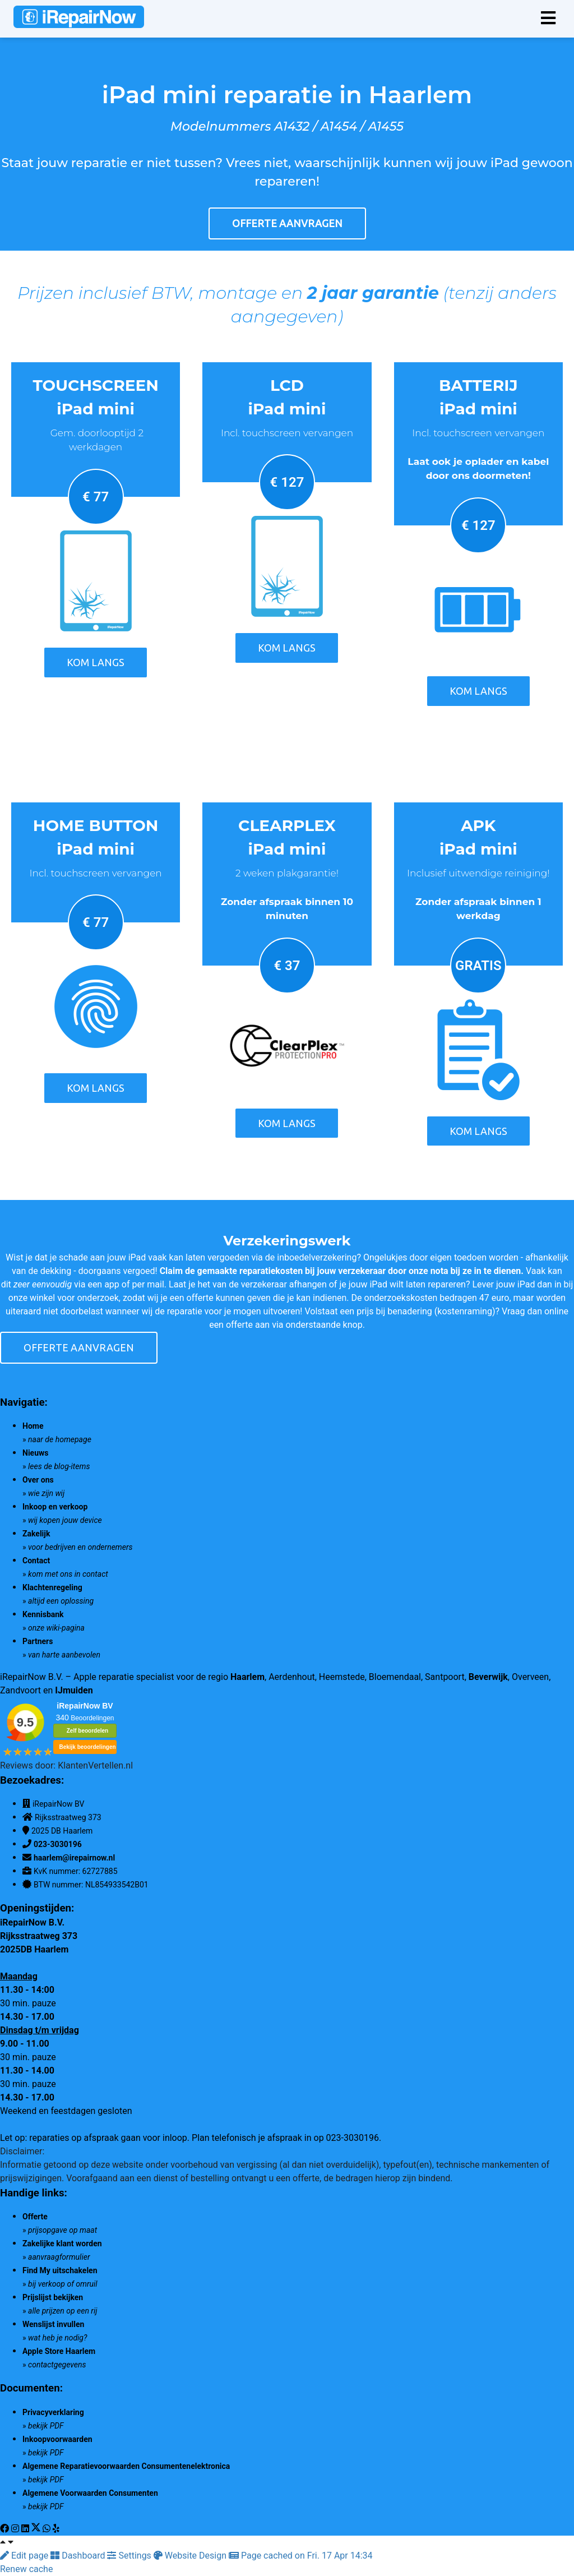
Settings (130, 2555)
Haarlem (247, 1677)
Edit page (25, 2555)
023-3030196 (58, 1844)
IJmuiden (73, 1690)
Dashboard (78, 2555)
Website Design (191, 2555)
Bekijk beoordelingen (87, 1747)
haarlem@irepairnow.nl (74, 1857)
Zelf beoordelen (87, 1731)
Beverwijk (488, 1677)
